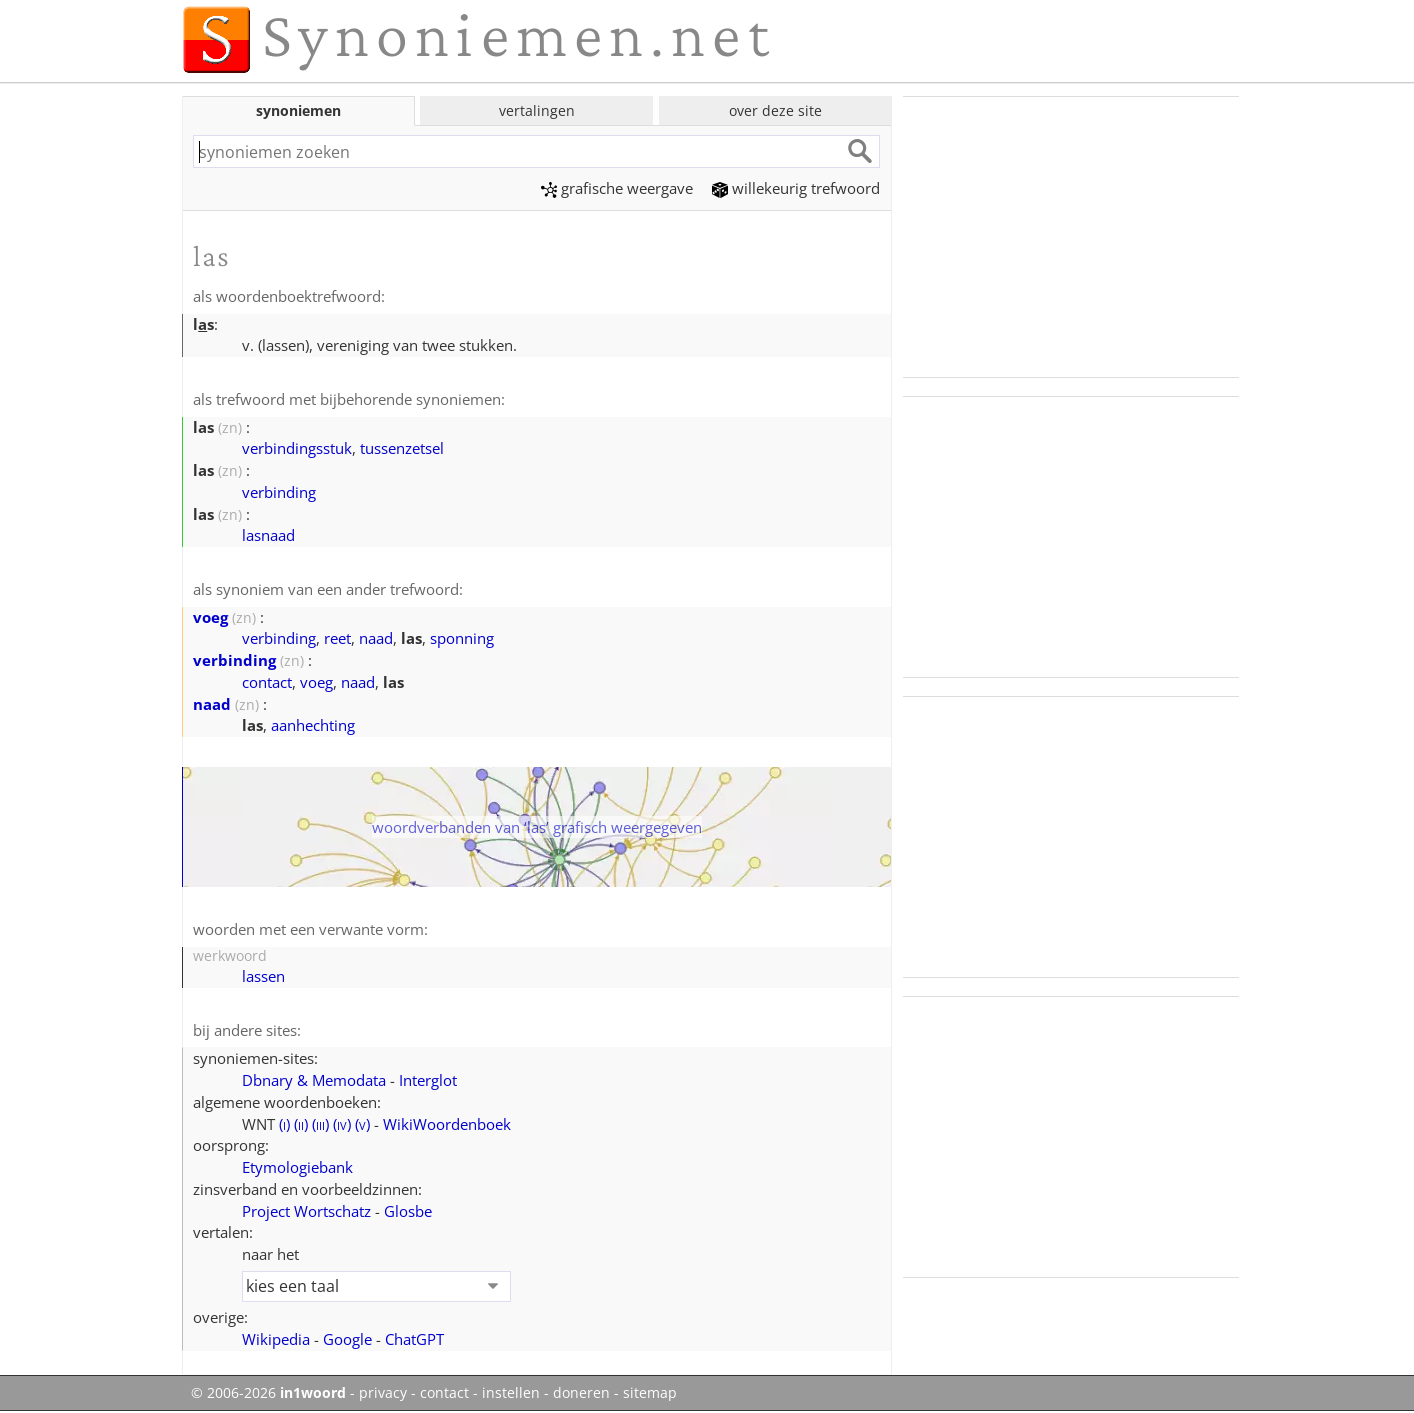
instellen (511, 1393)
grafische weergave (617, 188)
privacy (383, 1393)
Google (347, 1339)
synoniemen (298, 110)
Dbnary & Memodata (314, 1080)
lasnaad (268, 535)
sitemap (650, 1393)
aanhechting (313, 725)
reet (337, 638)
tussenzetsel (402, 448)
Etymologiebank (297, 1167)
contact (267, 682)
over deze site (775, 110)
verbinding (279, 492)
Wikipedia (276, 1339)
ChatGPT (414, 1339)
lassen (263, 976)
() (284, 1124)
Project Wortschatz (306, 1211)
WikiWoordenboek (447, 1124)
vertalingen (537, 110)
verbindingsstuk (297, 448)
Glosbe (408, 1211)
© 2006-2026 (268, 1393)
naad (376, 638)
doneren (581, 1393)
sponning (462, 638)
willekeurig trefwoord (796, 188)
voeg (210, 617)
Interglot (428, 1080)
